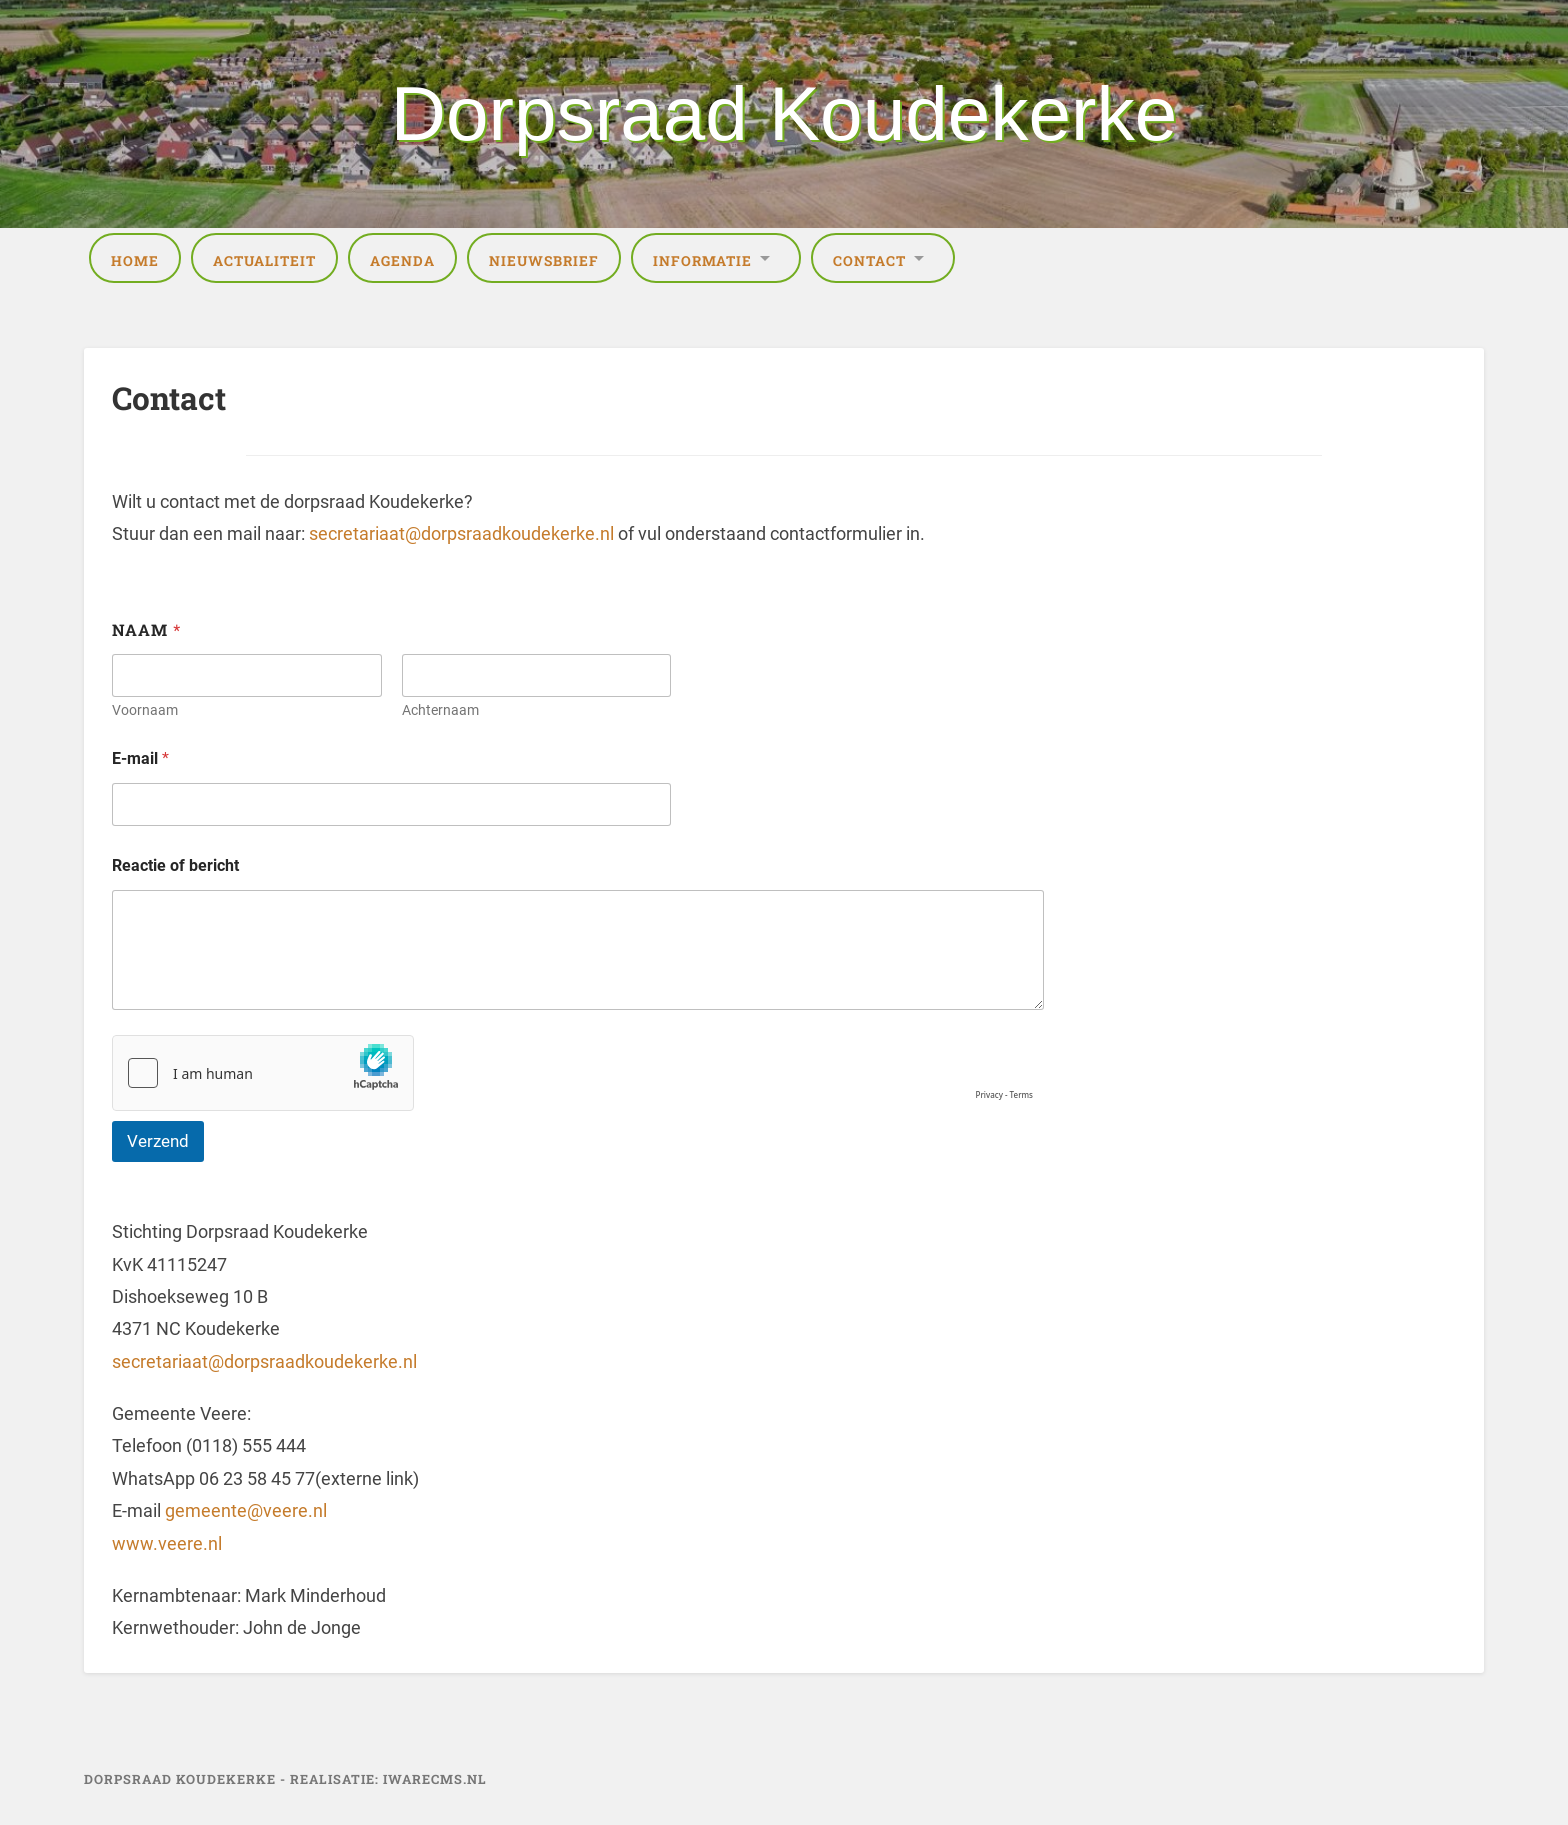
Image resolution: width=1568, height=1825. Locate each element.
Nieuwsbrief (544, 261)
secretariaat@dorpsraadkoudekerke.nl (461, 533)
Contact (869, 261)
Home (135, 261)
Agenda (402, 261)
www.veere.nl (167, 1543)
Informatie (702, 261)
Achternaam (440, 710)
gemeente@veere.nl (246, 1510)
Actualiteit (264, 261)
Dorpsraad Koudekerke (784, 113)
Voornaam (145, 710)
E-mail (140, 758)
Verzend (158, 1141)
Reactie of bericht (175, 865)
